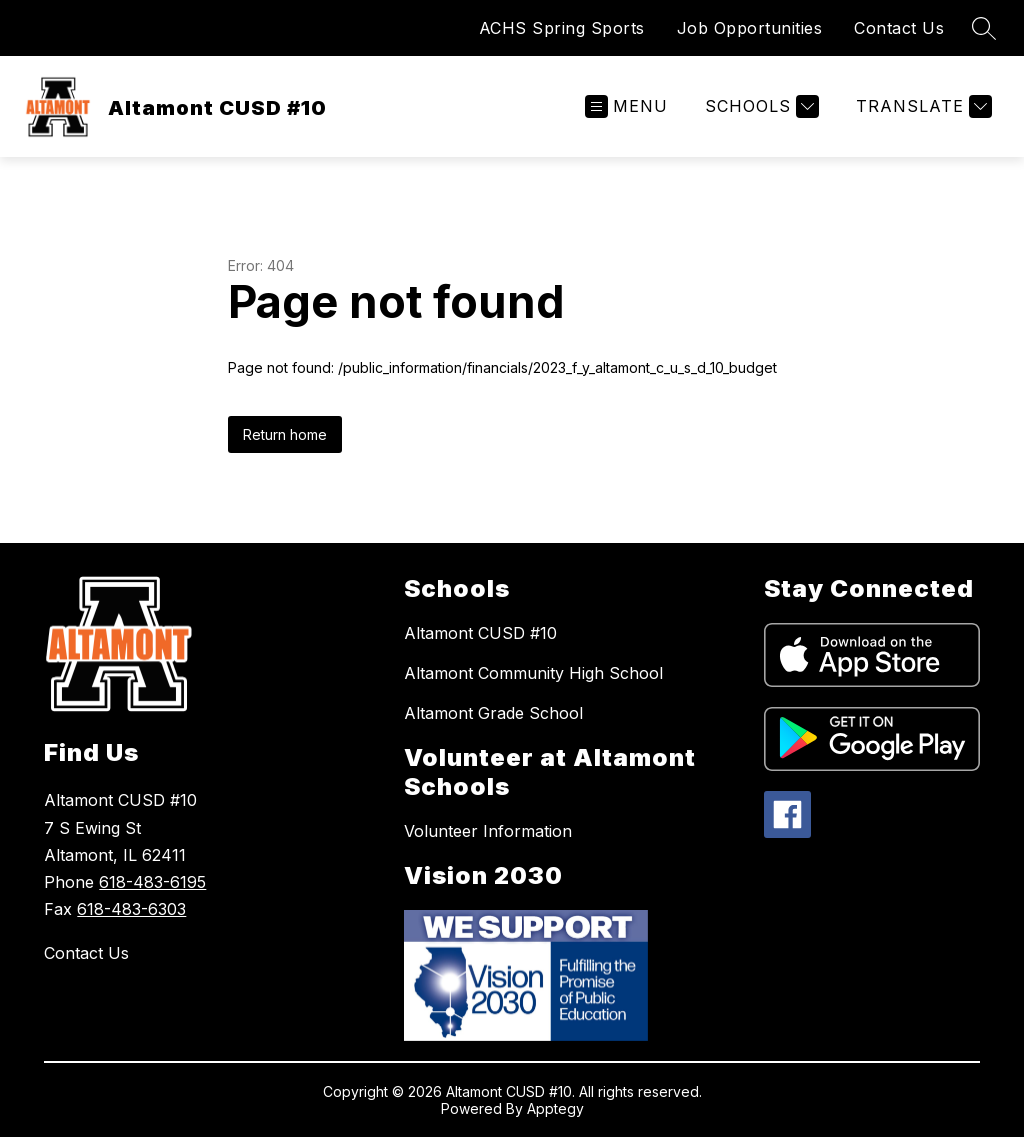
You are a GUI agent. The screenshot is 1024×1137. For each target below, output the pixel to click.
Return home (285, 434)
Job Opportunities (750, 28)
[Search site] (984, 28)
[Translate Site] (921, 106)
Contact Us (899, 28)
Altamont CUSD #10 (480, 633)
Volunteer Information (488, 831)
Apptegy (555, 1108)
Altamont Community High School (533, 673)
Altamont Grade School (493, 713)
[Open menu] (626, 106)
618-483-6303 (131, 909)
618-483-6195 (152, 882)
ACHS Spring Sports (562, 28)
